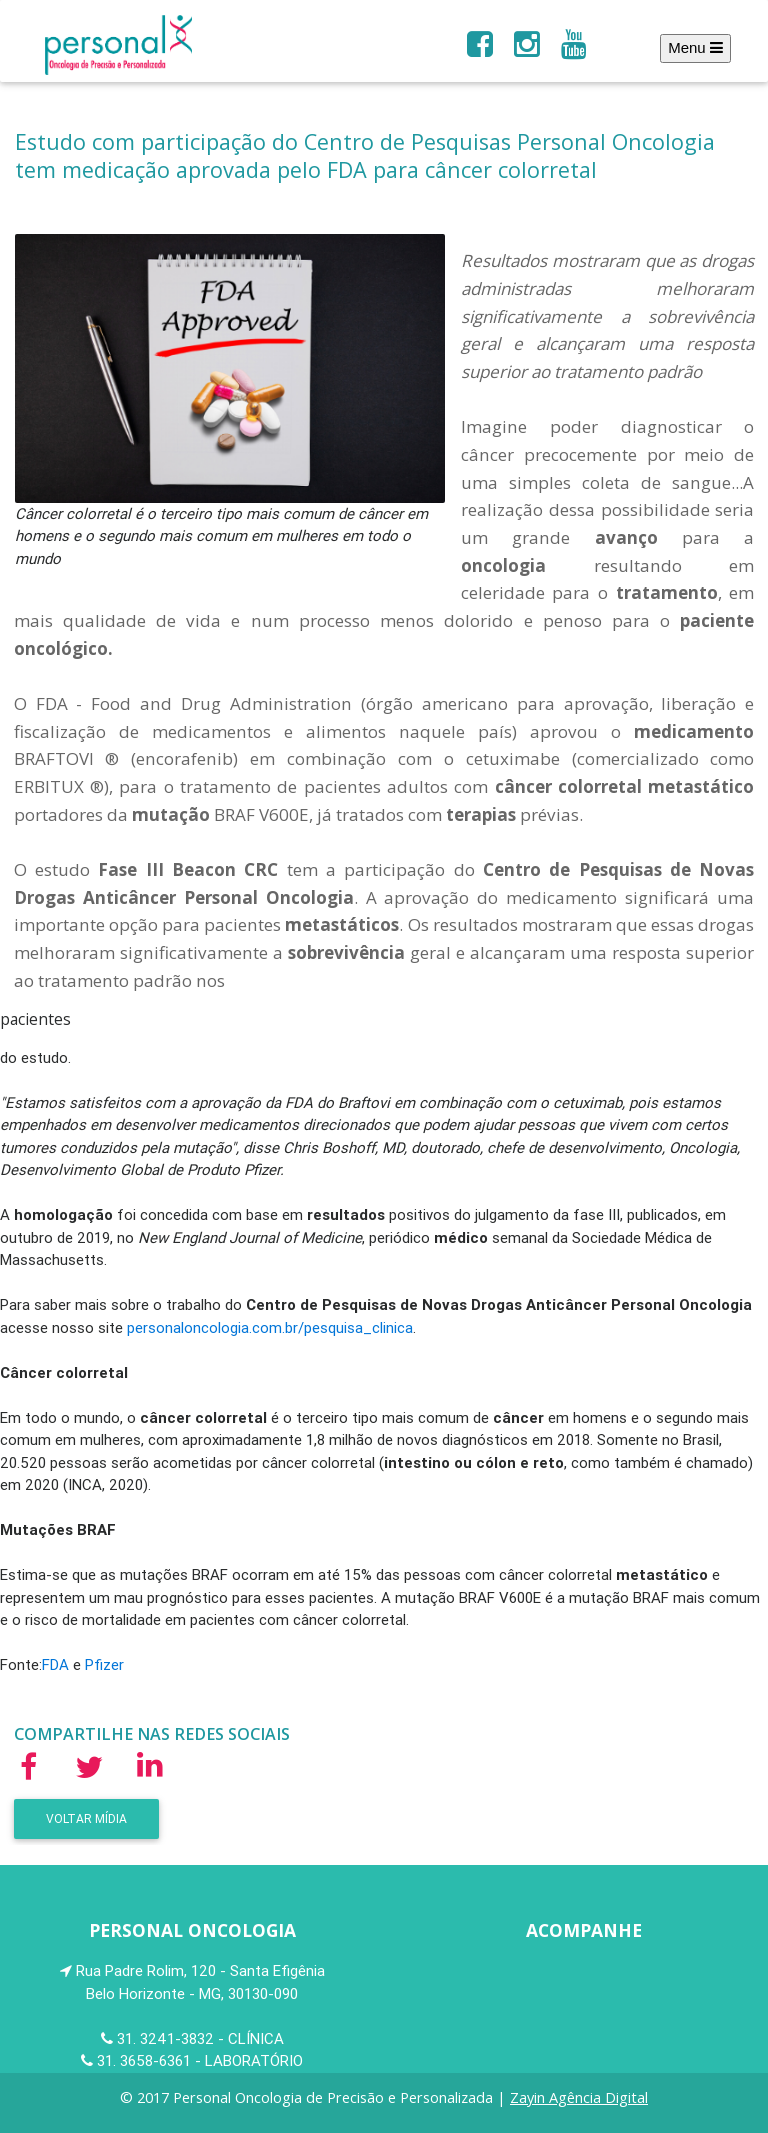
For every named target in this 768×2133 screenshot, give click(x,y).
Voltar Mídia (86, 1818)
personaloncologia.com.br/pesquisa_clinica (270, 1327)
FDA (55, 1664)
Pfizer (104, 1664)
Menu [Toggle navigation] (695, 47)
